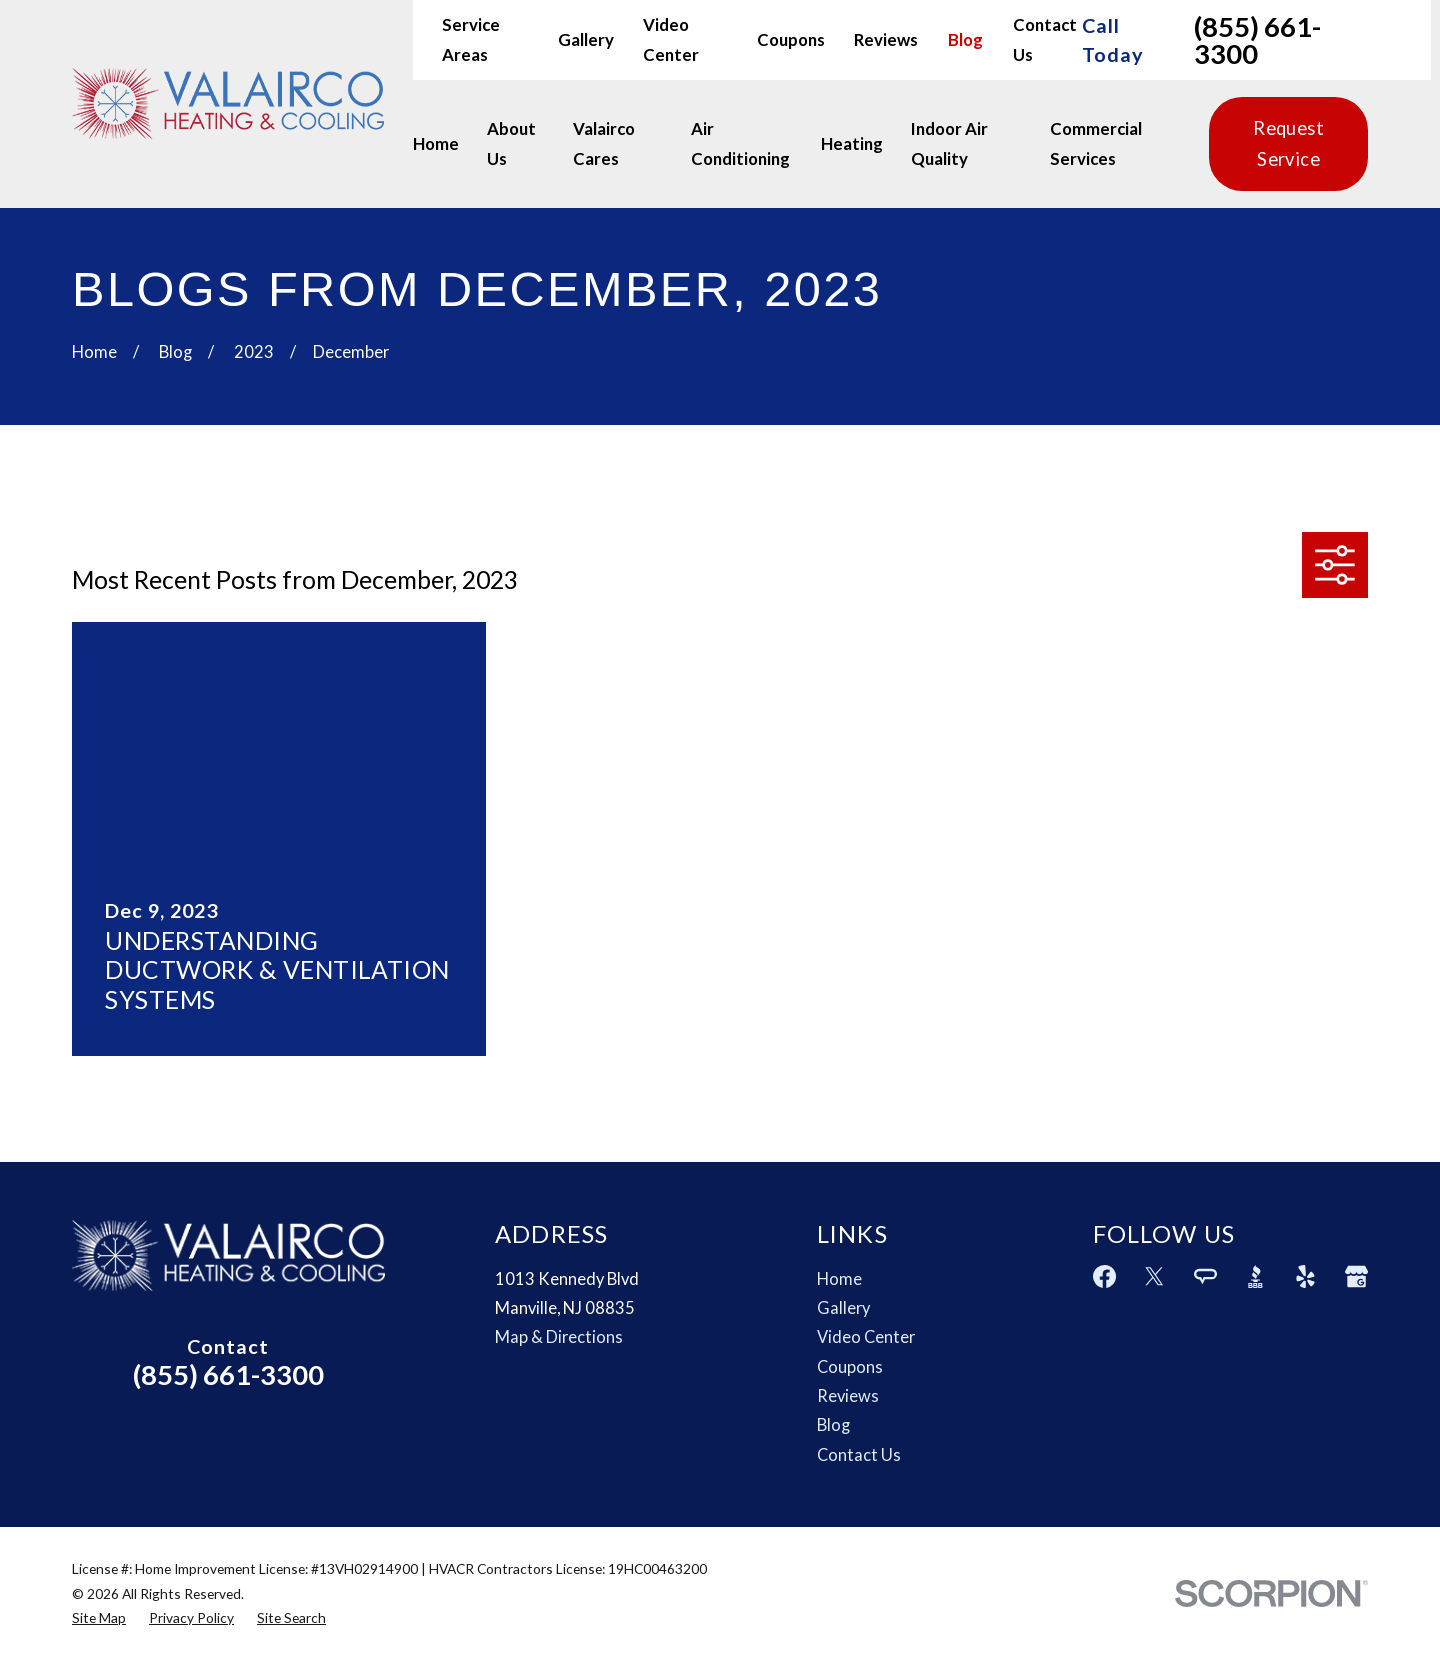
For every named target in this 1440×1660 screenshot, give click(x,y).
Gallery (586, 39)
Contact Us (859, 1455)
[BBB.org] (1255, 1276)
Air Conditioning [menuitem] (740, 143)
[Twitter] (1154, 1276)
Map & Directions (559, 1337)
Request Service (1288, 143)
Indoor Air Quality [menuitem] (949, 143)
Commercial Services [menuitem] (1096, 143)
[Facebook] (1104, 1276)
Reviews (886, 39)
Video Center (866, 1337)
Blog (965, 39)
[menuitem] (99, 1618)
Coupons (791, 39)
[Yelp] (1305, 1276)
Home (839, 1279)
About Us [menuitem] (511, 143)
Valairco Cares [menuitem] (604, 143)
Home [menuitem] (436, 143)
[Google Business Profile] (1356, 1276)
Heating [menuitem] (852, 143)
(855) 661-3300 (1257, 40)
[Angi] (1205, 1276)
